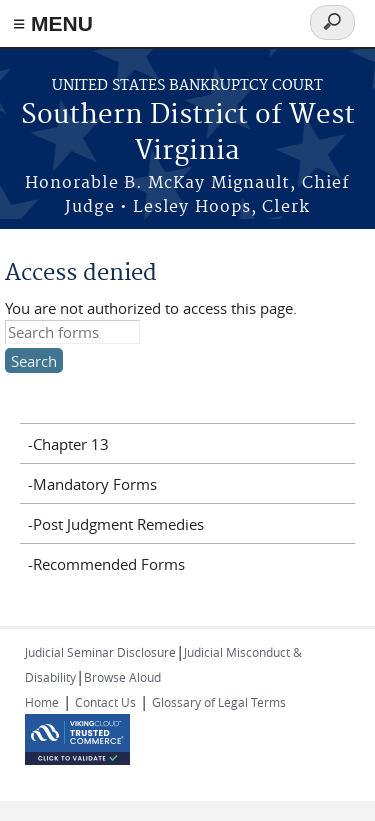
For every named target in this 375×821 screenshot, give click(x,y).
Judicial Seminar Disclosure (100, 652)
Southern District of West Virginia (188, 133)
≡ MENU (53, 23)
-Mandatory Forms (92, 484)
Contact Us (105, 702)
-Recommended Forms (106, 564)
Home (42, 702)
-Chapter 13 (68, 444)
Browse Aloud (122, 677)
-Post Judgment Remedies (116, 524)
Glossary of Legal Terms (219, 702)
